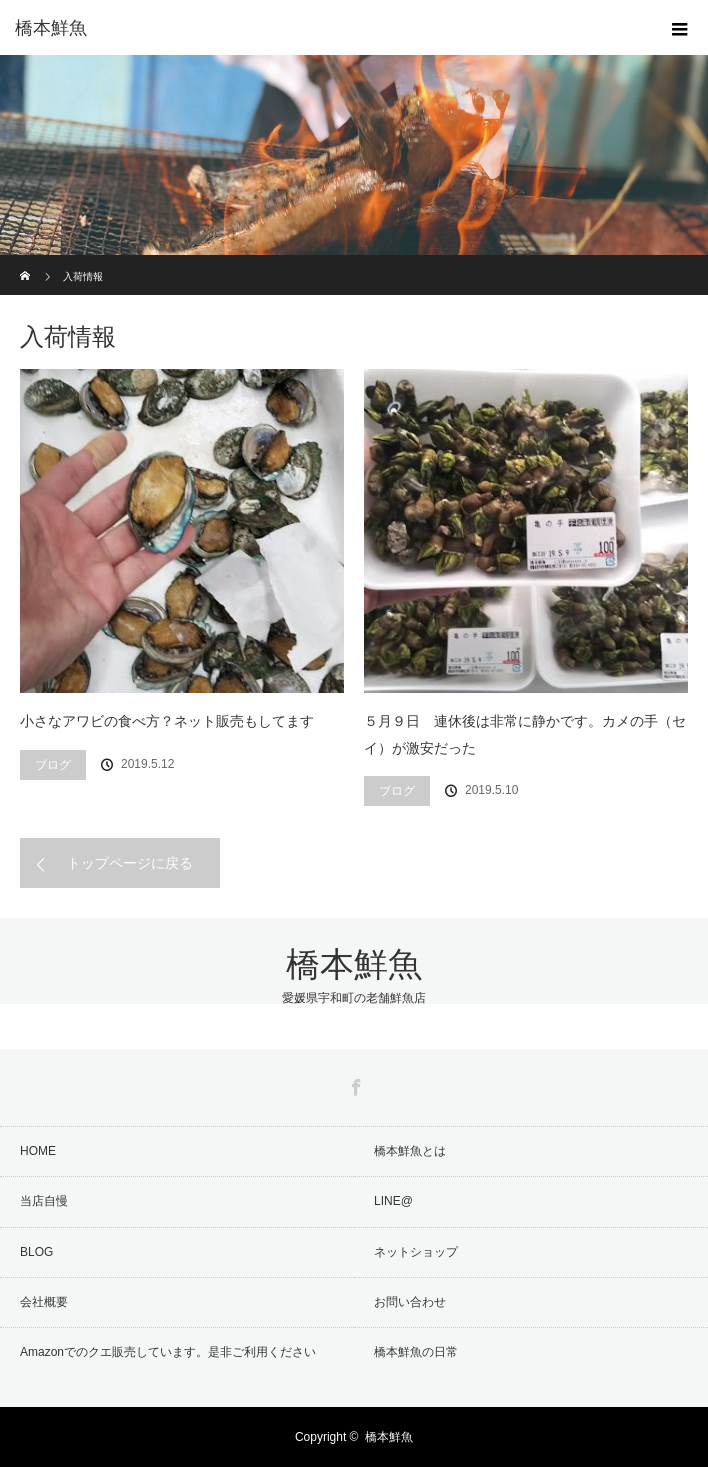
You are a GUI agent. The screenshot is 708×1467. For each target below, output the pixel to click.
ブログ (53, 765)
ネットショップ (416, 1252)
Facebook (354, 1084)
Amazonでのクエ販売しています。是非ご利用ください (168, 1352)
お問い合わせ (410, 1302)
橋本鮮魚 (51, 28)
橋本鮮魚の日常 (416, 1352)
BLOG (36, 1252)
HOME (38, 1151)
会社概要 (44, 1302)
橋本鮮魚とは (410, 1151)
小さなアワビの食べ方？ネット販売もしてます (167, 721)
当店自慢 (44, 1201)
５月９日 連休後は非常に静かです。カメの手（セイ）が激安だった (525, 734)
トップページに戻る (130, 863)
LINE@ (393, 1201)
